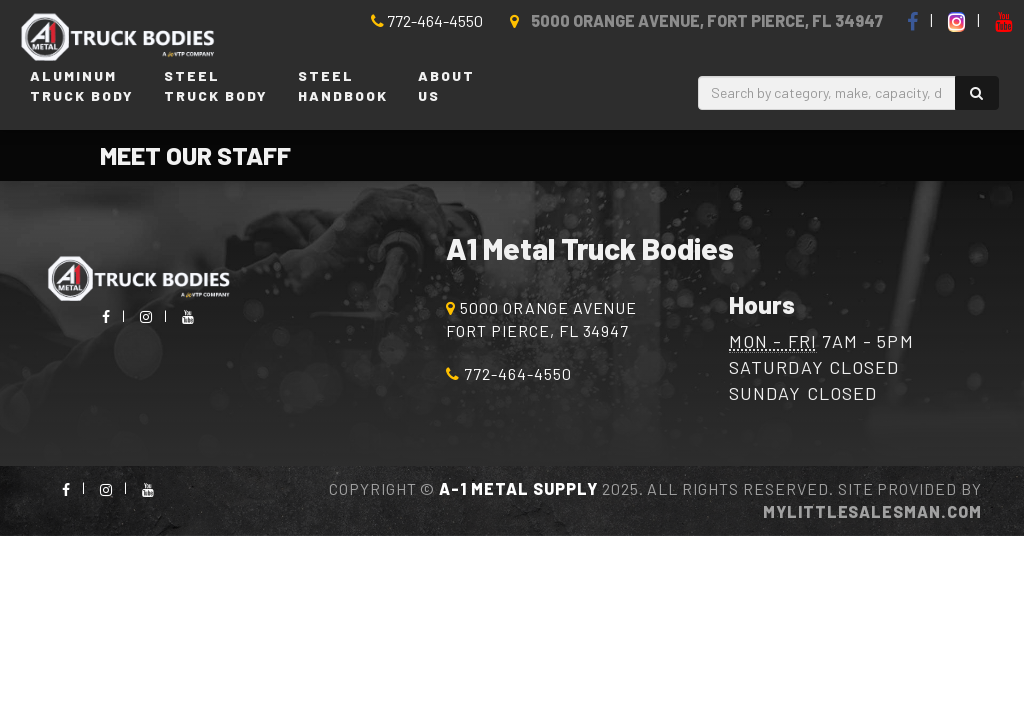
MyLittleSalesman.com (872, 511)
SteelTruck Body (216, 85)
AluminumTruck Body (82, 85)
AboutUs (446, 85)
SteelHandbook (343, 85)
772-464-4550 (427, 20)
